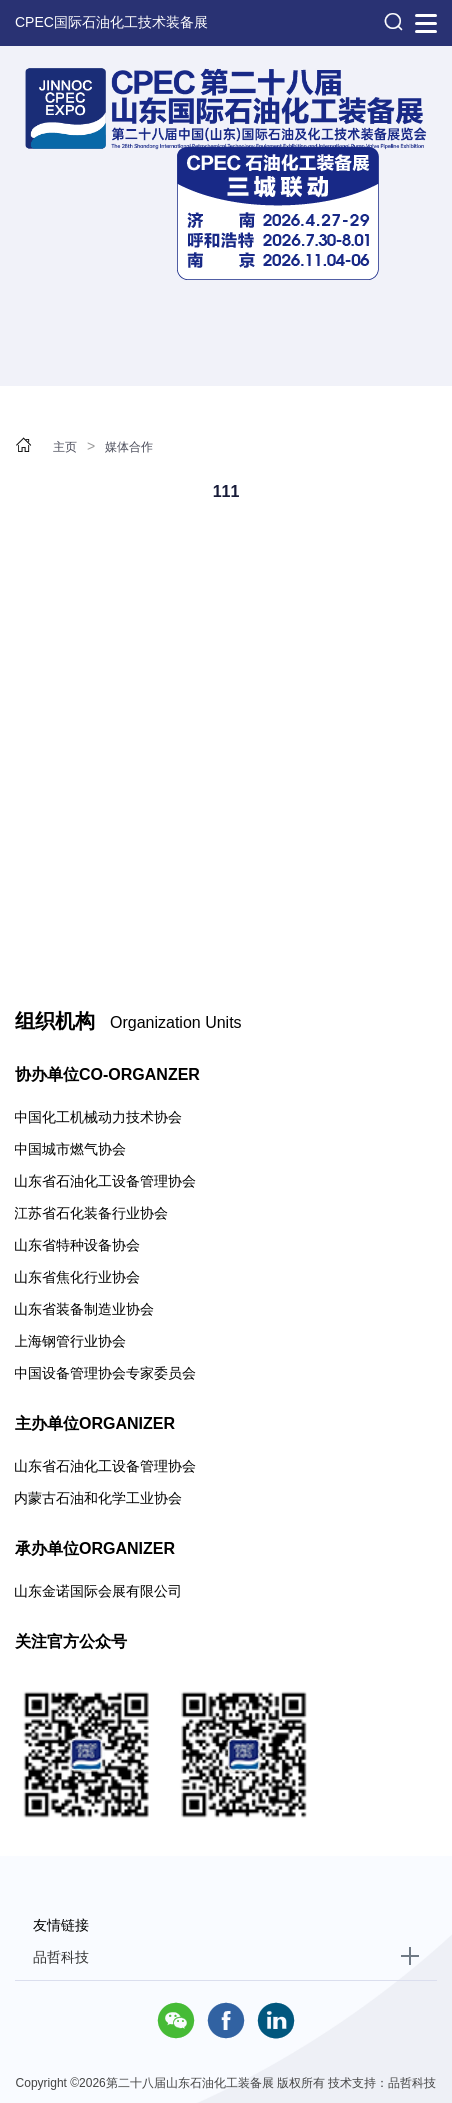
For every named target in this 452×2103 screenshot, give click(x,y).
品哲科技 (61, 1957)
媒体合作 (129, 447)
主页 (65, 447)
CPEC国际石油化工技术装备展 (111, 22)
